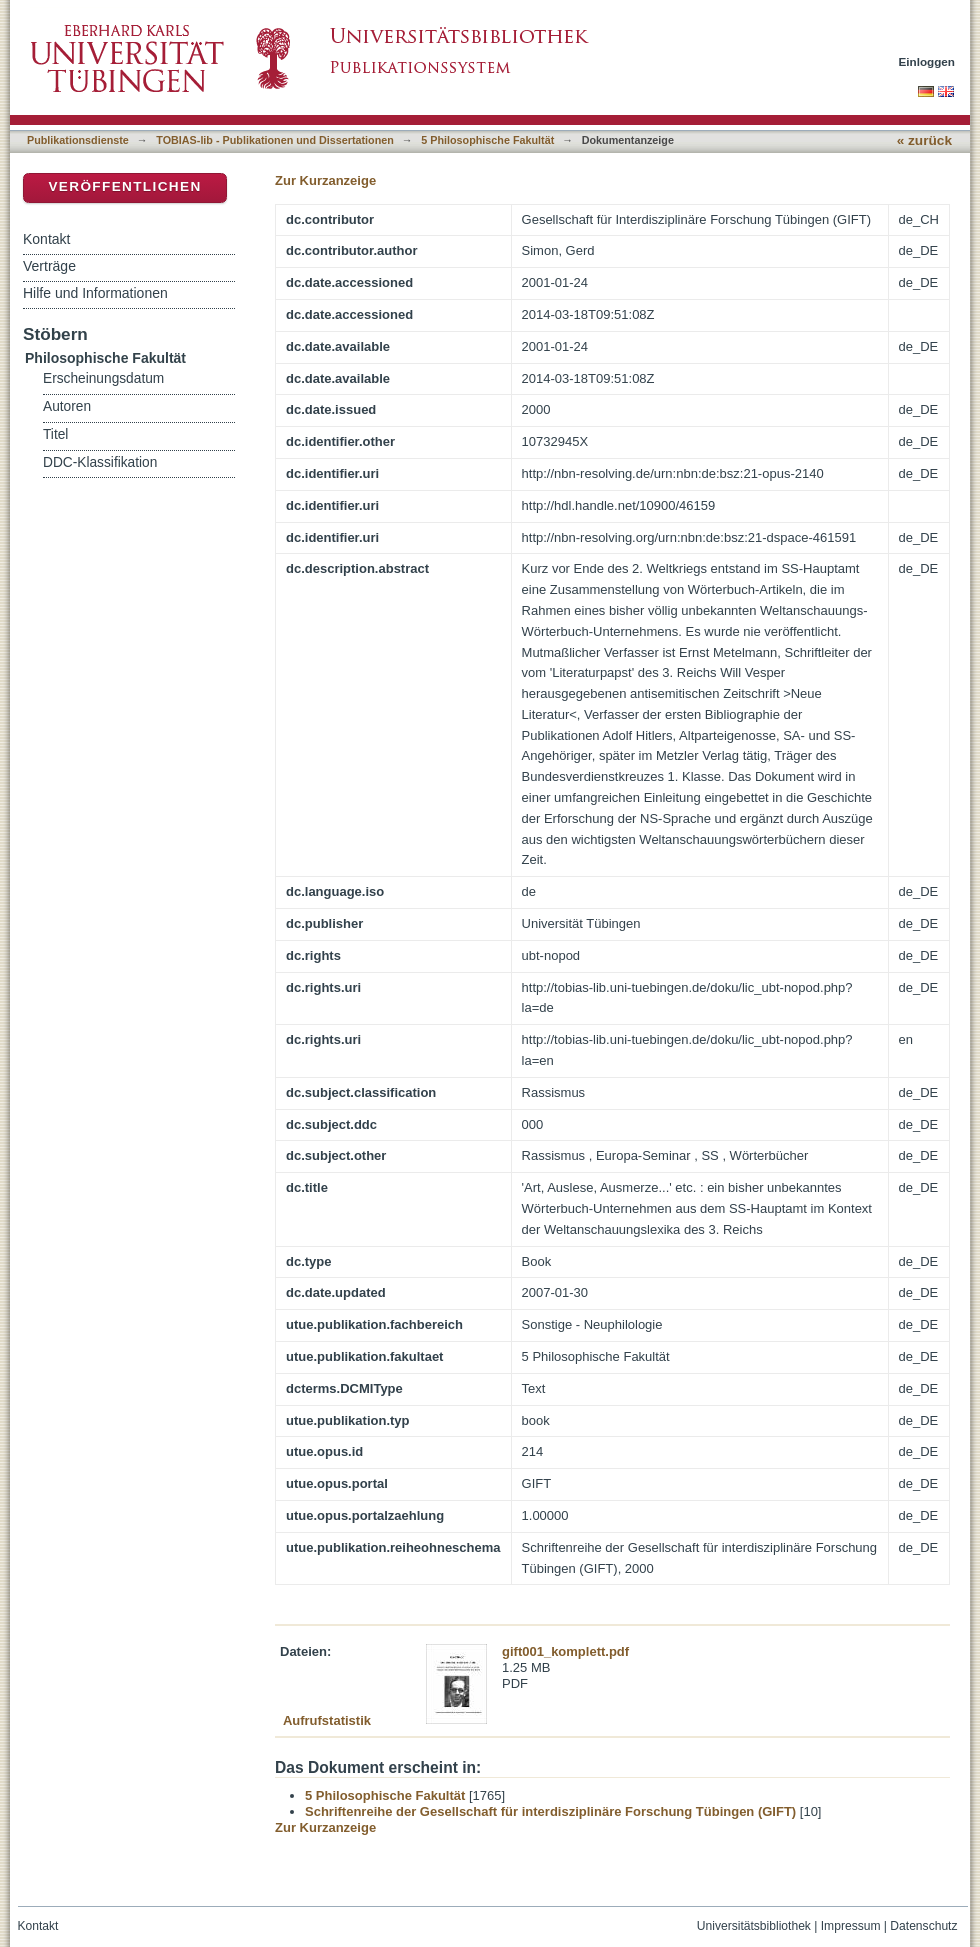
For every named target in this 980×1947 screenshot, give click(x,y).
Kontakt (46, 239)
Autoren (67, 406)
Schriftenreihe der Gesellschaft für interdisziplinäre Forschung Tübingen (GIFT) (550, 1811)
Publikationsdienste (78, 140)
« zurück (924, 140)
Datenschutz (923, 1926)
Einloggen (927, 61)
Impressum (851, 1926)
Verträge (49, 266)
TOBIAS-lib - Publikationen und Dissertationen (275, 140)
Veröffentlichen (124, 186)
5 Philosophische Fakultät (487, 140)
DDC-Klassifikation (100, 462)
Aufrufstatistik (327, 1720)
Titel (55, 434)
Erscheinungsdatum (103, 378)
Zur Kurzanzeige (325, 180)
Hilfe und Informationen (95, 293)
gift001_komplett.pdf (565, 1651)
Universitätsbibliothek (754, 1926)
